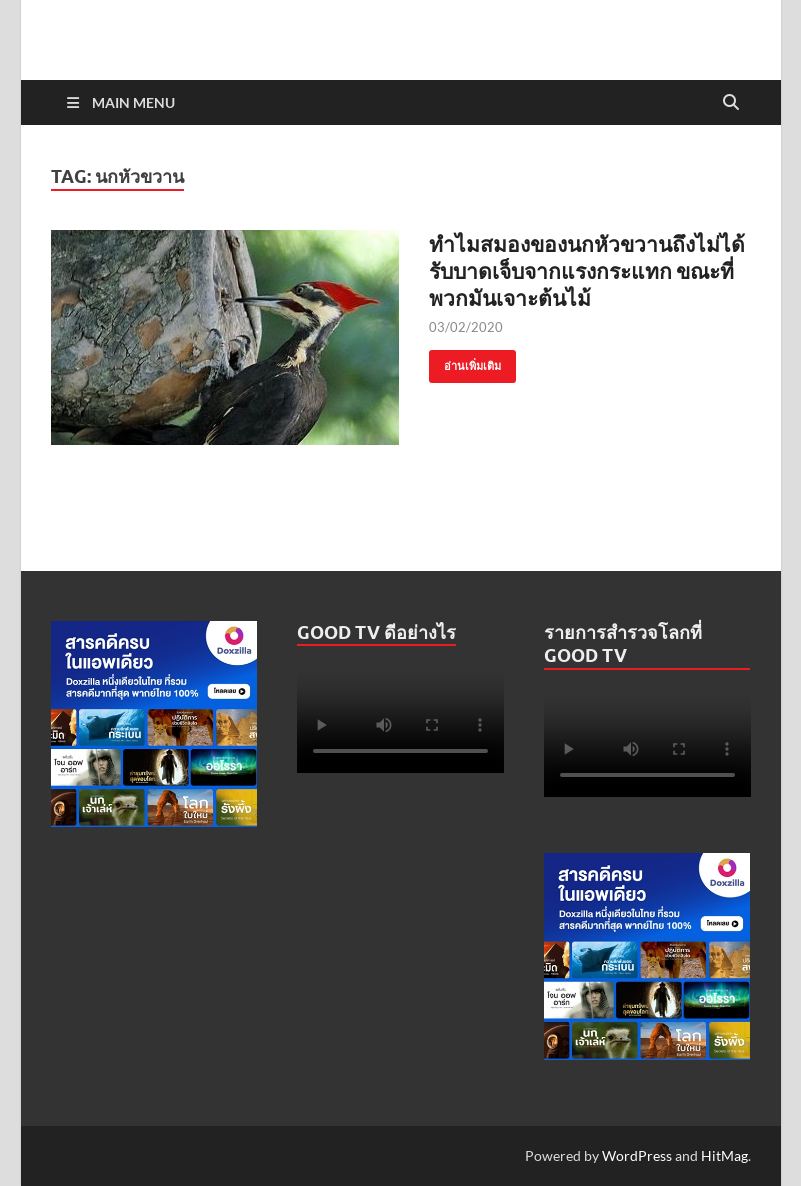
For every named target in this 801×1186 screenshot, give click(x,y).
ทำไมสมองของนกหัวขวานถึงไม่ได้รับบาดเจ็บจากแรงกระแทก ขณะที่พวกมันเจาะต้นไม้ (587, 271)
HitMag (724, 1155)
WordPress (637, 1155)
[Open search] (731, 103)
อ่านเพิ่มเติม (465, 361)
